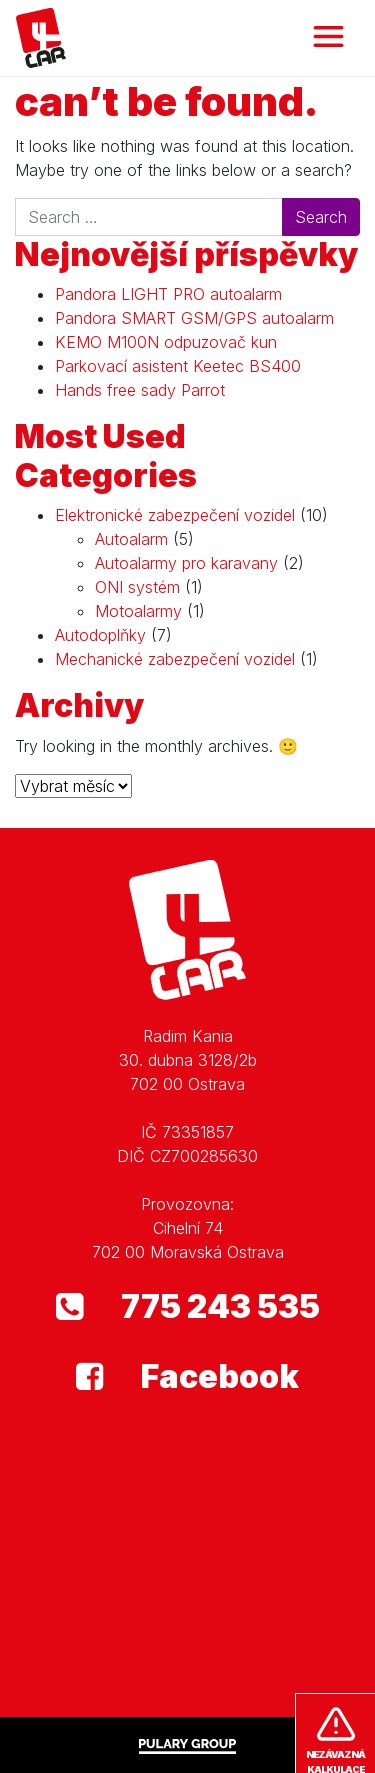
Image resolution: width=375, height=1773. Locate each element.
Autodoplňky (100, 635)
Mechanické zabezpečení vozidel (175, 659)
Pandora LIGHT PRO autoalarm (168, 294)
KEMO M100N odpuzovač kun (166, 342)
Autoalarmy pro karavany (186, 563)
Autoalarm (131, 539)
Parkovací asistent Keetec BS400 (178, 366)
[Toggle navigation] (328, 38)
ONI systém (137, 587)
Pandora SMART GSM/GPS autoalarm (194, 318)
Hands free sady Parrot (140, 390)
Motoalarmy (138, 611)
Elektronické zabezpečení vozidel (175, 515)
